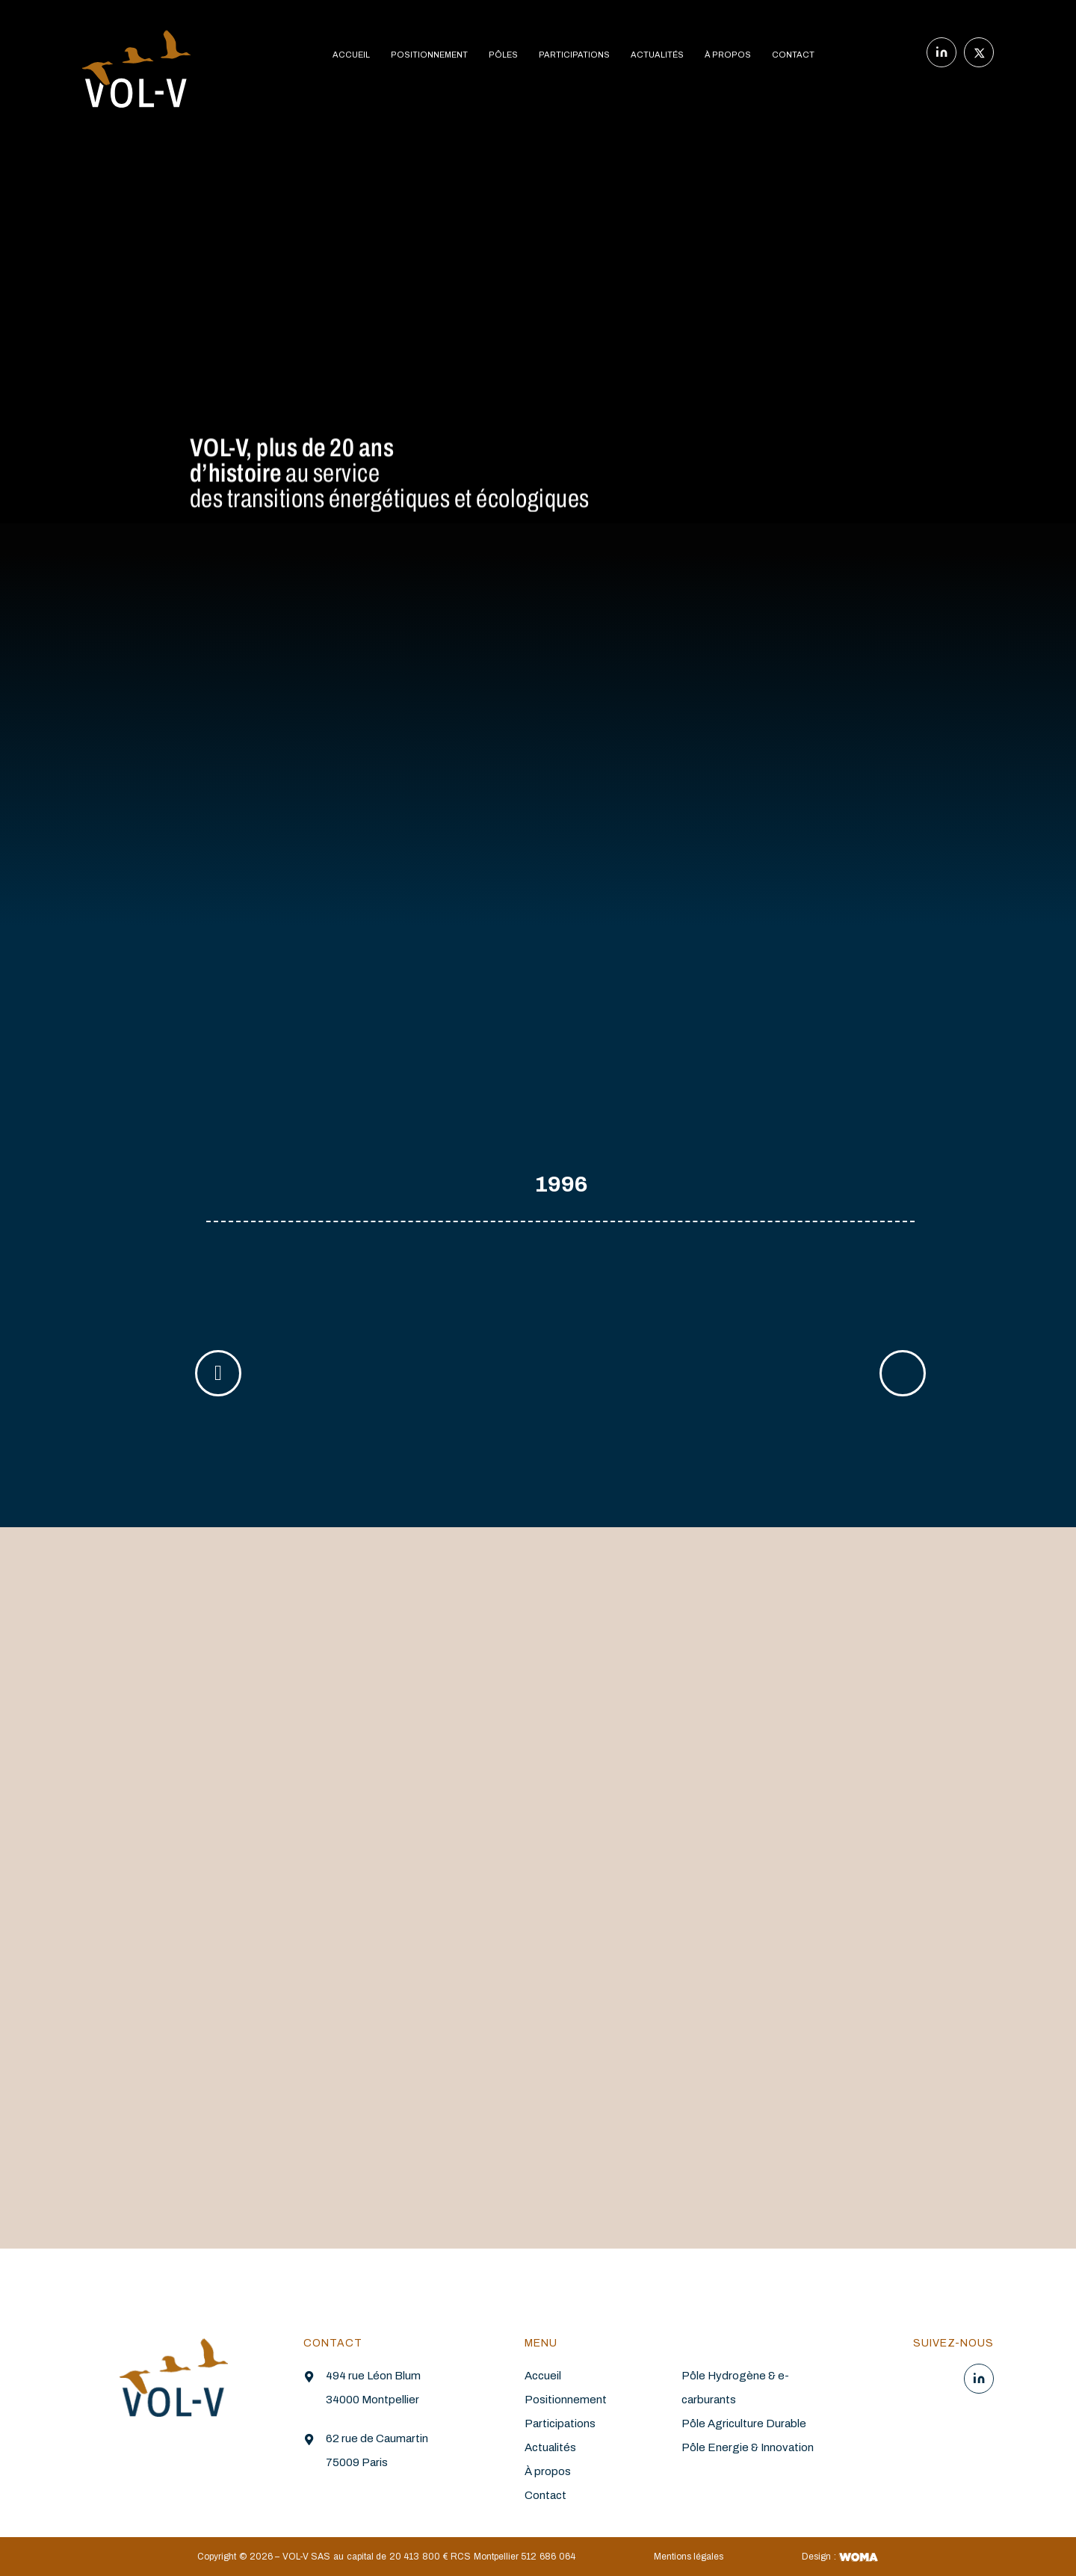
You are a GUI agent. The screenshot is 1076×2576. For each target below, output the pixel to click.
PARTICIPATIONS (574, 54)
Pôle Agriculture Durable (743, 2423)
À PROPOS (728, 54)
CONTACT (793, 54)
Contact (545, 2495)
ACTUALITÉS (657, 54)
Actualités (550, 2447)
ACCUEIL (351, 54)
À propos (548, 2471)
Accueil (543, 2376)
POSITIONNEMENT (429, 54)
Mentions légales (689, 2556)
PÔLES (503, 54)
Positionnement (566, 2400)
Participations (560, 2423)
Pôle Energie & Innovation (747, 2447)
